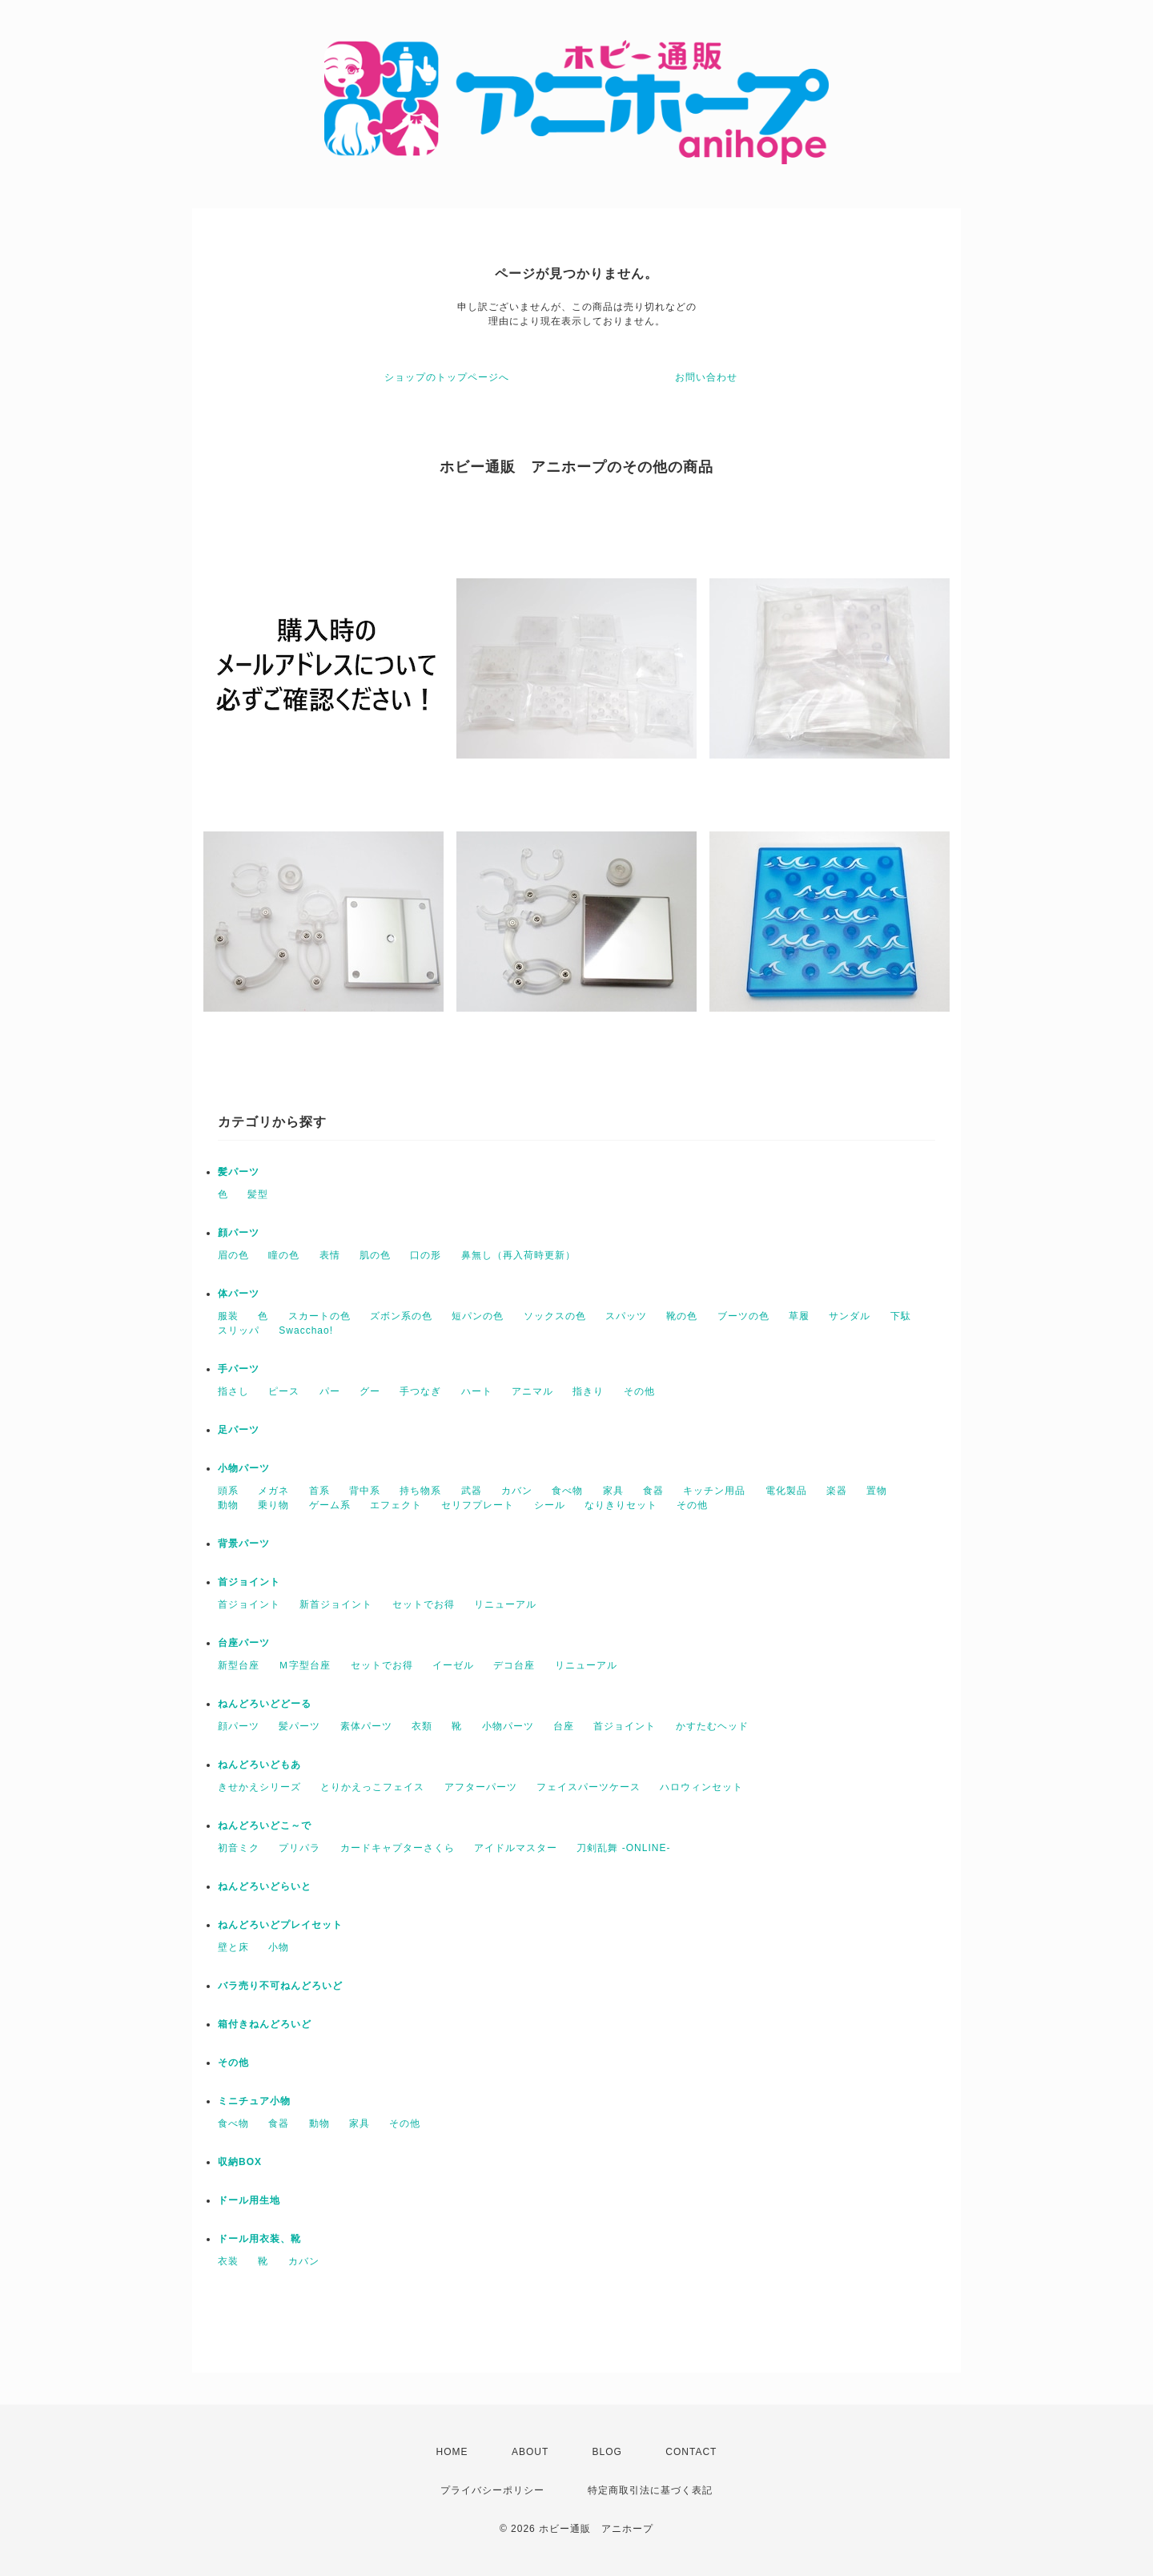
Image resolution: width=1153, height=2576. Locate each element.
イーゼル (453, 1665)
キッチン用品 (714, 1490)
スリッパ (238, 1330)
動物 (228, 1505)
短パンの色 (478, 1316)
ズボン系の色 (401, 1316)
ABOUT (530, 2451)
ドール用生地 (249, 2200)
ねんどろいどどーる (264, 1703)
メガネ (273, 1490)
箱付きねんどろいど (264, 2024)
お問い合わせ (706, 377)
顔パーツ (238, 1232)
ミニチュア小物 (254, 2101)
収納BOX (240, 2161)
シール (549, 1505)
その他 (639, 1391)
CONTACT (691, 2451)
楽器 (836, 1490)
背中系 (364, 1490)
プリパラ (299, 1848)
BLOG (607, 2451)
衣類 (422, 1726)
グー (370, 1391)
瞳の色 (283, 1255)
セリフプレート (477, 1505)
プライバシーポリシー (492, 2490)
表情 (329, 1255)
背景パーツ (244, 1543)
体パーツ (238, 1293)
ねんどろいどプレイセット (280, 1924)
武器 (471, 1490)
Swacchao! (306, 1330)
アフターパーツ (480, 1787)
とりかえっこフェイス (372, 1787)
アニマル (532, 1391)
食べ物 (567, 1490)
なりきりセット (621, 1505)
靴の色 (681, 1316)
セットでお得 (423, 1604)
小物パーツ (244, 1468)
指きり (588, 1391)
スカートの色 (319, 1316)
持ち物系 (420, 1490)
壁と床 (233, 1947)
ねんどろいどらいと (264, 1886)
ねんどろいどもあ (259, 1764)
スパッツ (626, 1316)
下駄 (900, 1316)
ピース (283, 1391)
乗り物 (273, 1505)
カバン (516, 1490)
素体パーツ (366, 1726)
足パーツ (238, 1429)
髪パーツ (238, 1171)
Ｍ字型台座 (305, 1665)
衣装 (228, 2261)
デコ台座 (514, 1665)
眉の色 (233, 1255)
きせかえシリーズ (259, 1787)
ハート (476, 1391)
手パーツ (238, 1369)
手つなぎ (420, 1391)
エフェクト (396, 1505)
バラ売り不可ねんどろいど (280, 1985)
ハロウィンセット (701, 1787)
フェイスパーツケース (588, 1787)
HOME (452, 2451)
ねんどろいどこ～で (264, 1825)
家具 (613, 1490)
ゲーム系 (330, 1505)
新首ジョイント (335, 1604)
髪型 (257, 1194)
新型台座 (238, 1665)
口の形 (425, 1255)
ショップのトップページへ (446, 377)
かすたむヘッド (712, 1726)
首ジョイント (249, 1582)
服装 (228, 1316)
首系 (319, 1490)
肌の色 (375, 1255)
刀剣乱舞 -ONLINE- (623, 1848)
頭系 (228, 1490)
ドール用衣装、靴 (259, 2238)
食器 (653, 1490)
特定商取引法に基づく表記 (650, 2490)
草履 (799, 1316)
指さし (233, 1391)
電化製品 (786, 1490)
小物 (278, 1947)
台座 (563, 1726)
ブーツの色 (743, 1316)
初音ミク (238, 1848)
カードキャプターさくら (397, 1848)
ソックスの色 (555, 1316)
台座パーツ (244, 1642)
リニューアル (505, 1604)
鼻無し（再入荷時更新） (518, 1255)
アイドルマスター (515, 1848)
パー (329, 1391)
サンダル (849, 1316)
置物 (876, 1490)
